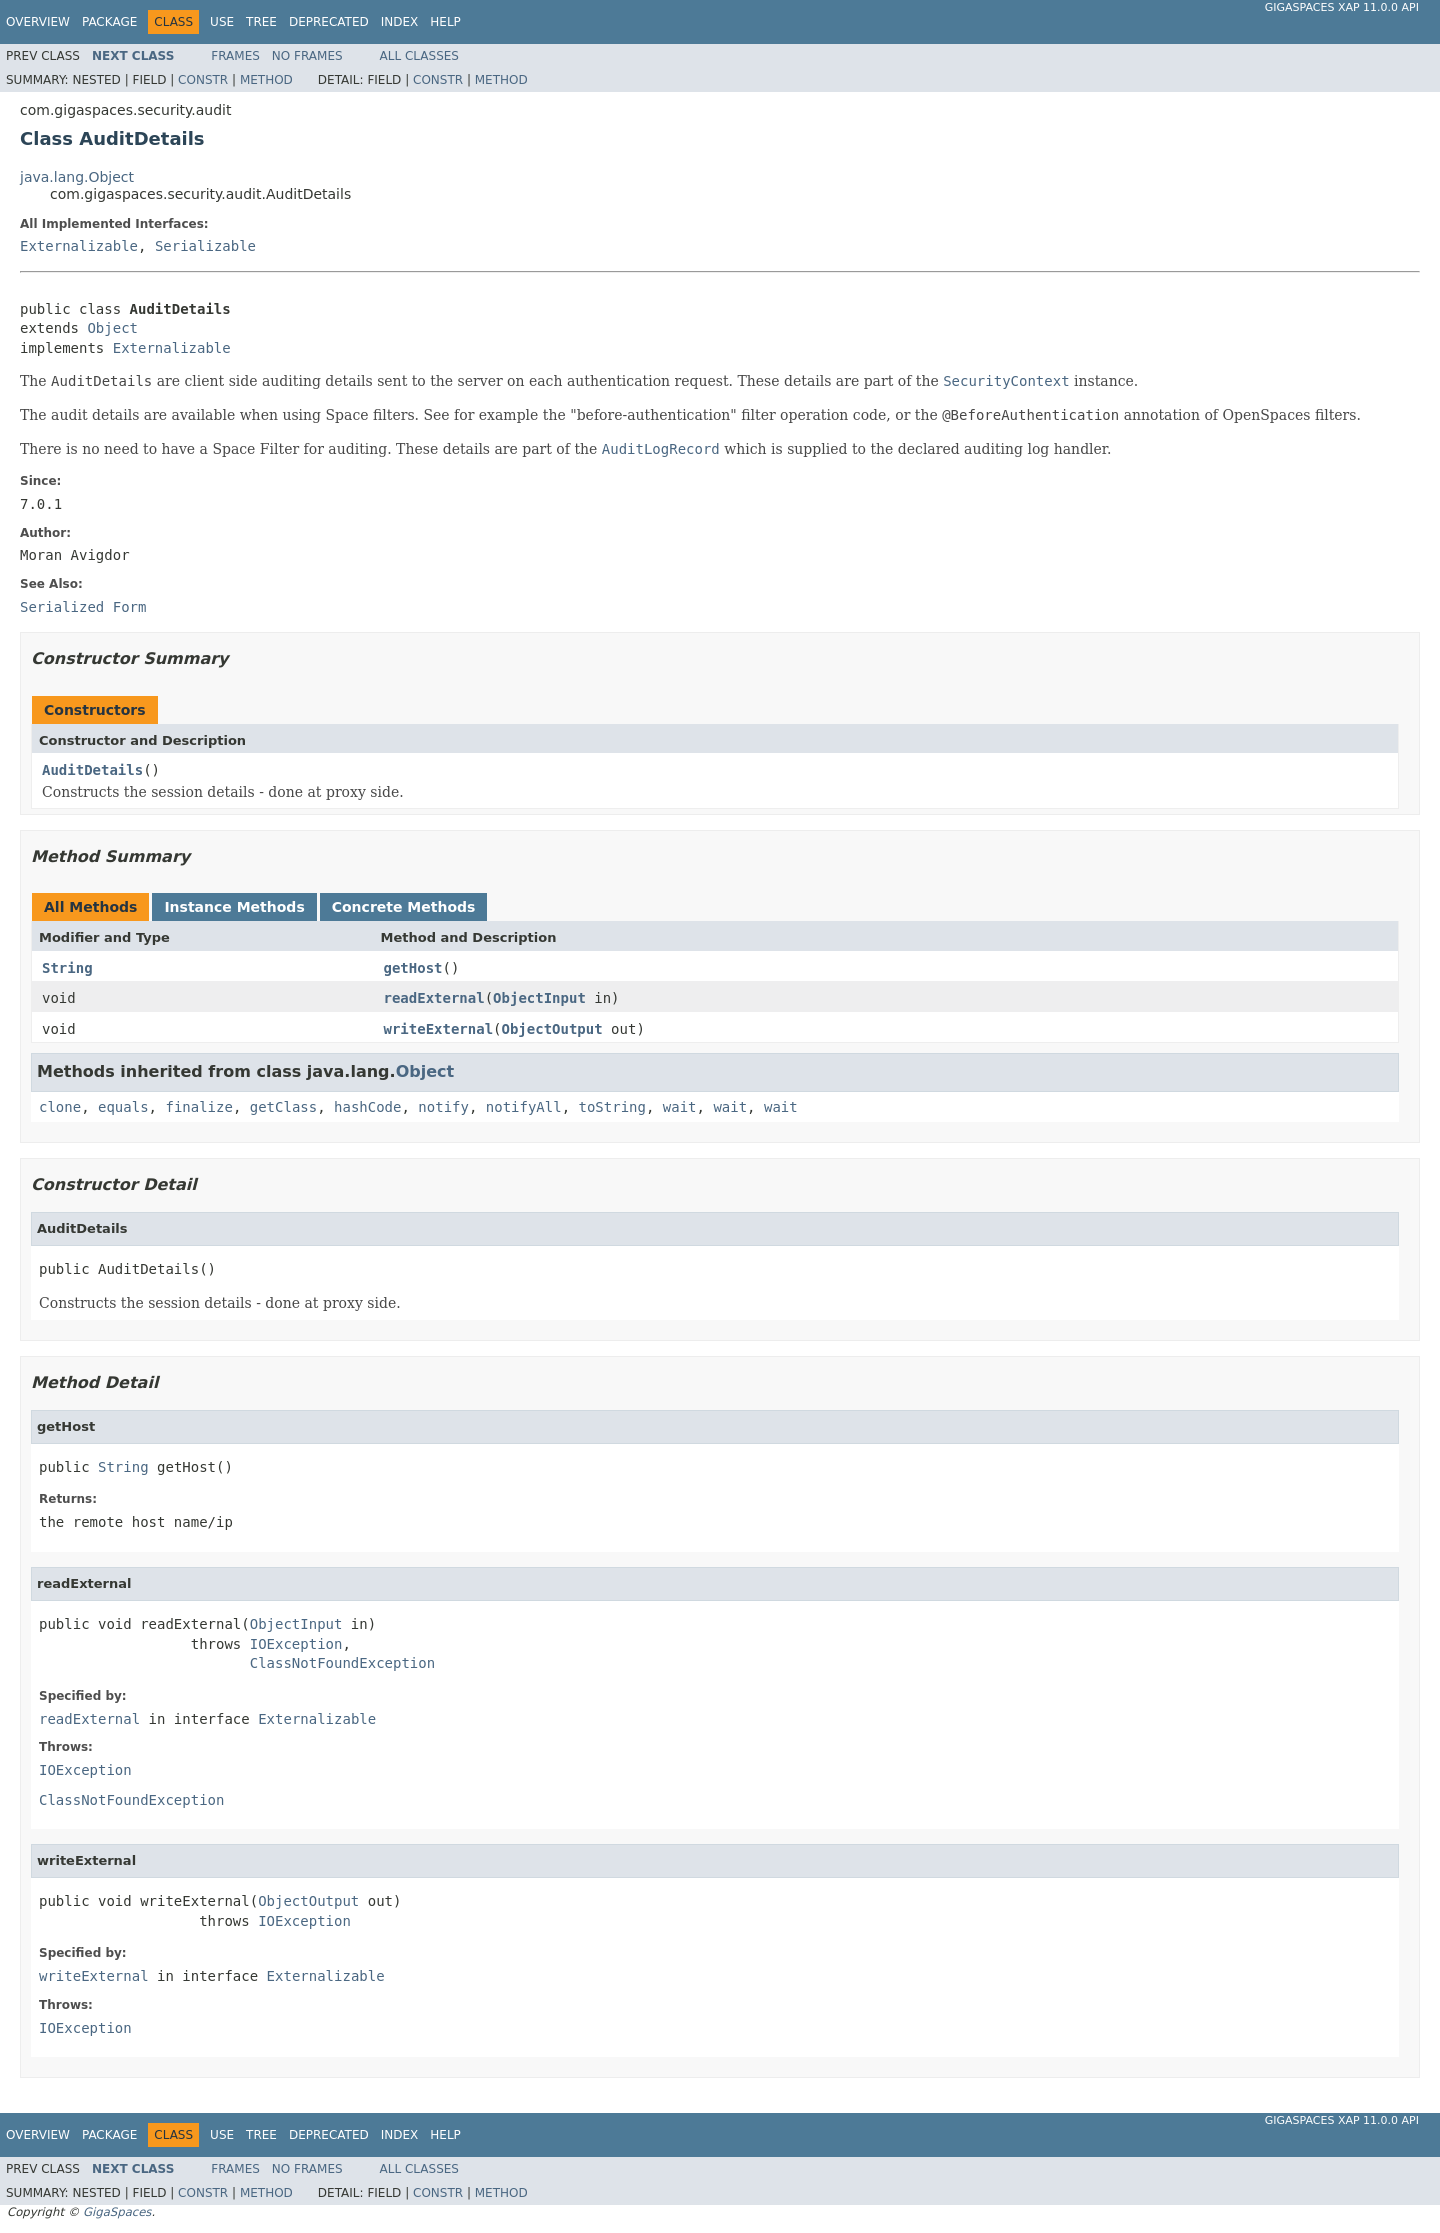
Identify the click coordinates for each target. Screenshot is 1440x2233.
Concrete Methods (404, 907)
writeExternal (439, 1029)
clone (60, 1107)
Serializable (205, 246)
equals (123, 1107)
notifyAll (524, 1107)
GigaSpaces (117, 2212)
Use (222, 22)
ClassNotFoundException (342, 1663)
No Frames (307, 56)
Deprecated (329, 22)
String (67, 968)
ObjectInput (539, 998)
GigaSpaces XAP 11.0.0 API (1342, 7)
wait (680, 1107)
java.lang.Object (77, 177)
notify (443, 1107)
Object (112, 328)
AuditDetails (92, 770)
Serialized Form (83, 607)
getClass (283, 1107)
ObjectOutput (552, 1029)
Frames (235, 56)
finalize (198, 1107)
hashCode (367, 1107)
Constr (203, 80)
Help (445, 22)
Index (400, 22)
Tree (261, 22)
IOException (296, 1644)
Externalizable (79, 246)
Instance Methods (234, 907)
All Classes (419, 56)
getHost (413, 968)
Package (109, 22)
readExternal (434, 998)
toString (612, 1107)
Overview (38, 22)
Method (266, 80)
